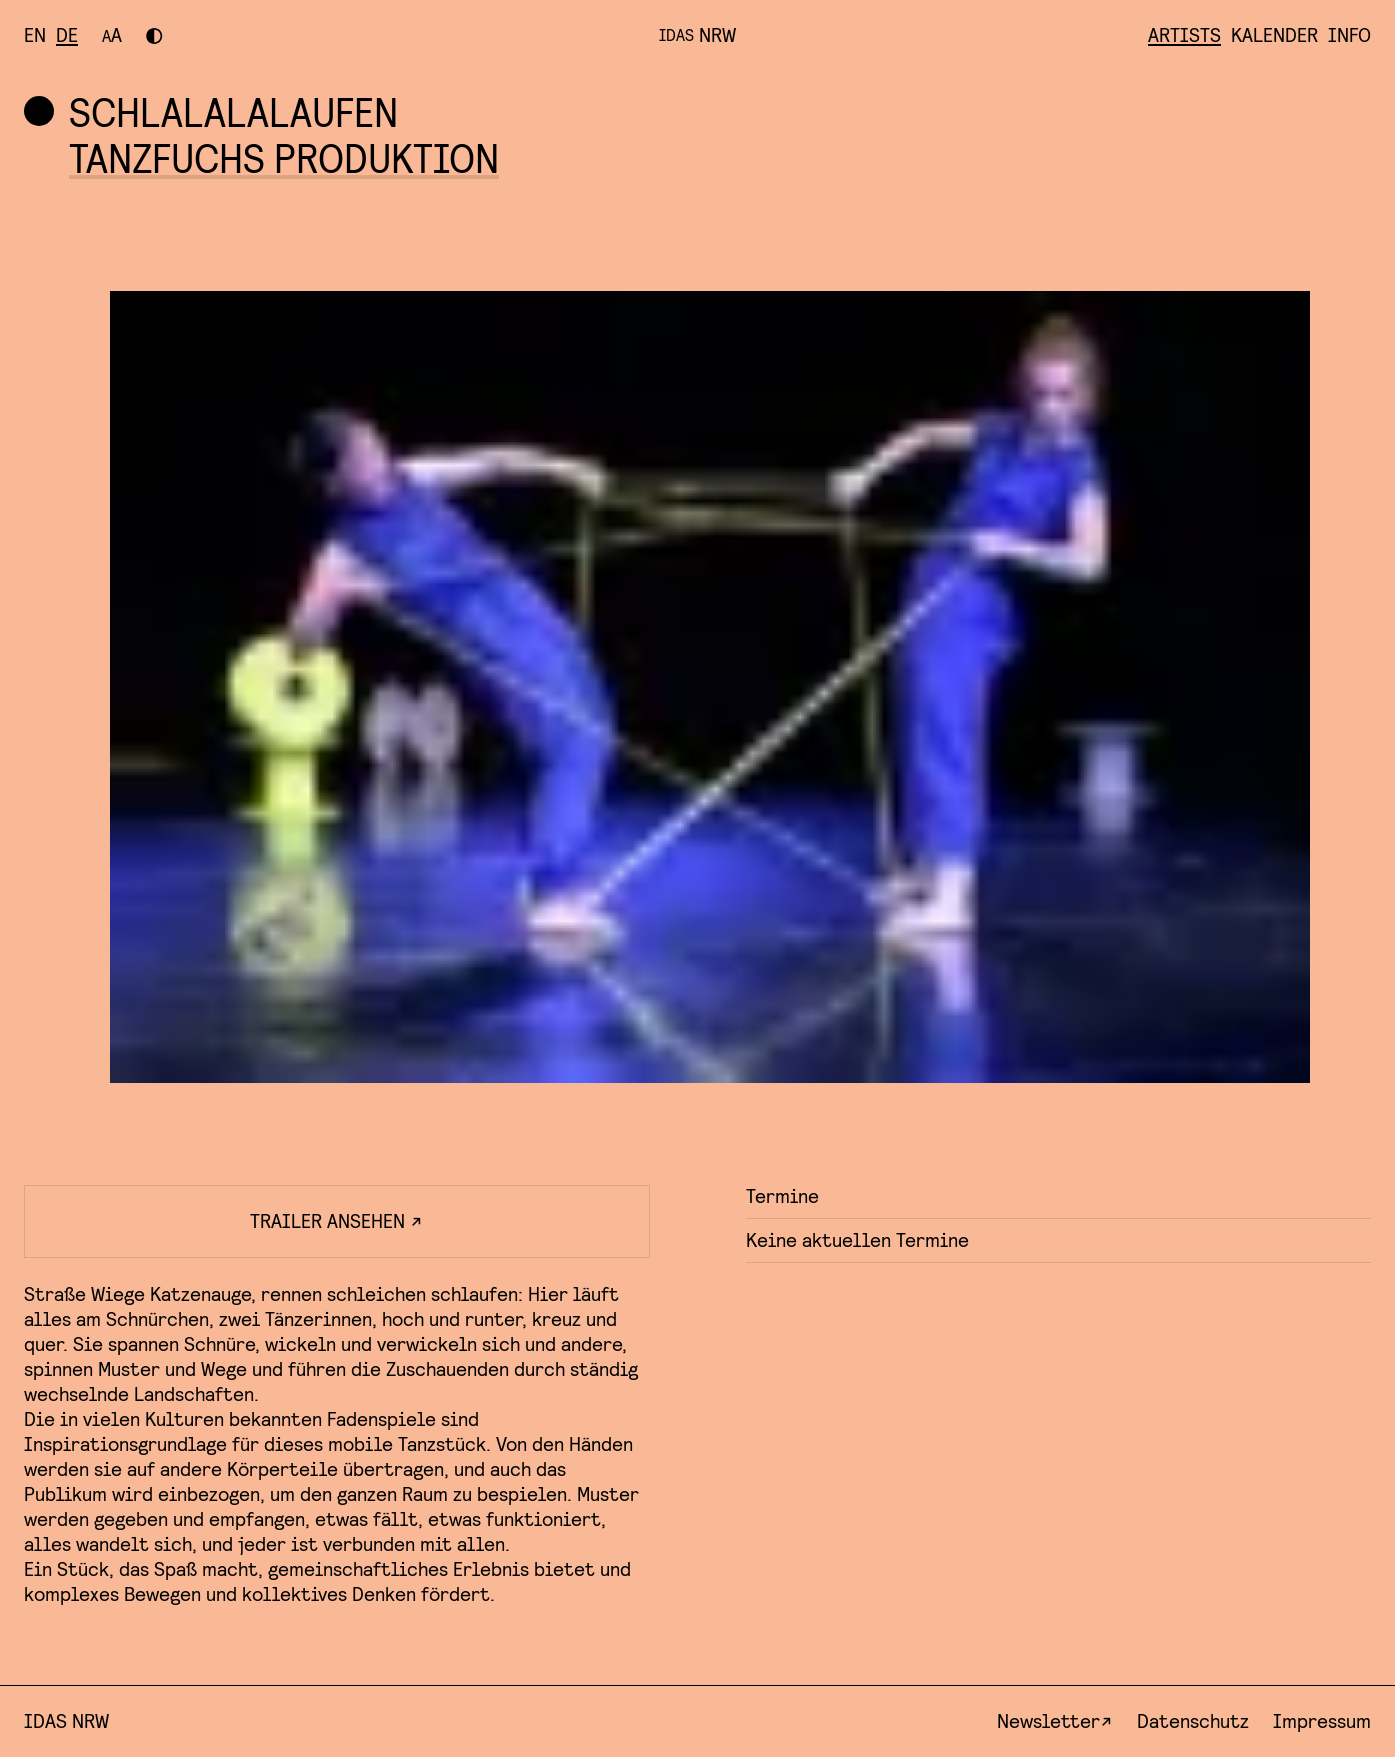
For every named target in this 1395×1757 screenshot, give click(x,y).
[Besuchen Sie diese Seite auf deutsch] (67, 35)
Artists (1184, 35)
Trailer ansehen (336, 1221)
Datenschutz (1193, 1721)
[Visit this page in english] (35, 35)
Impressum (1322, 1721)
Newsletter (1048, 1721)
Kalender (1274, 35)
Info (1349, 35)
